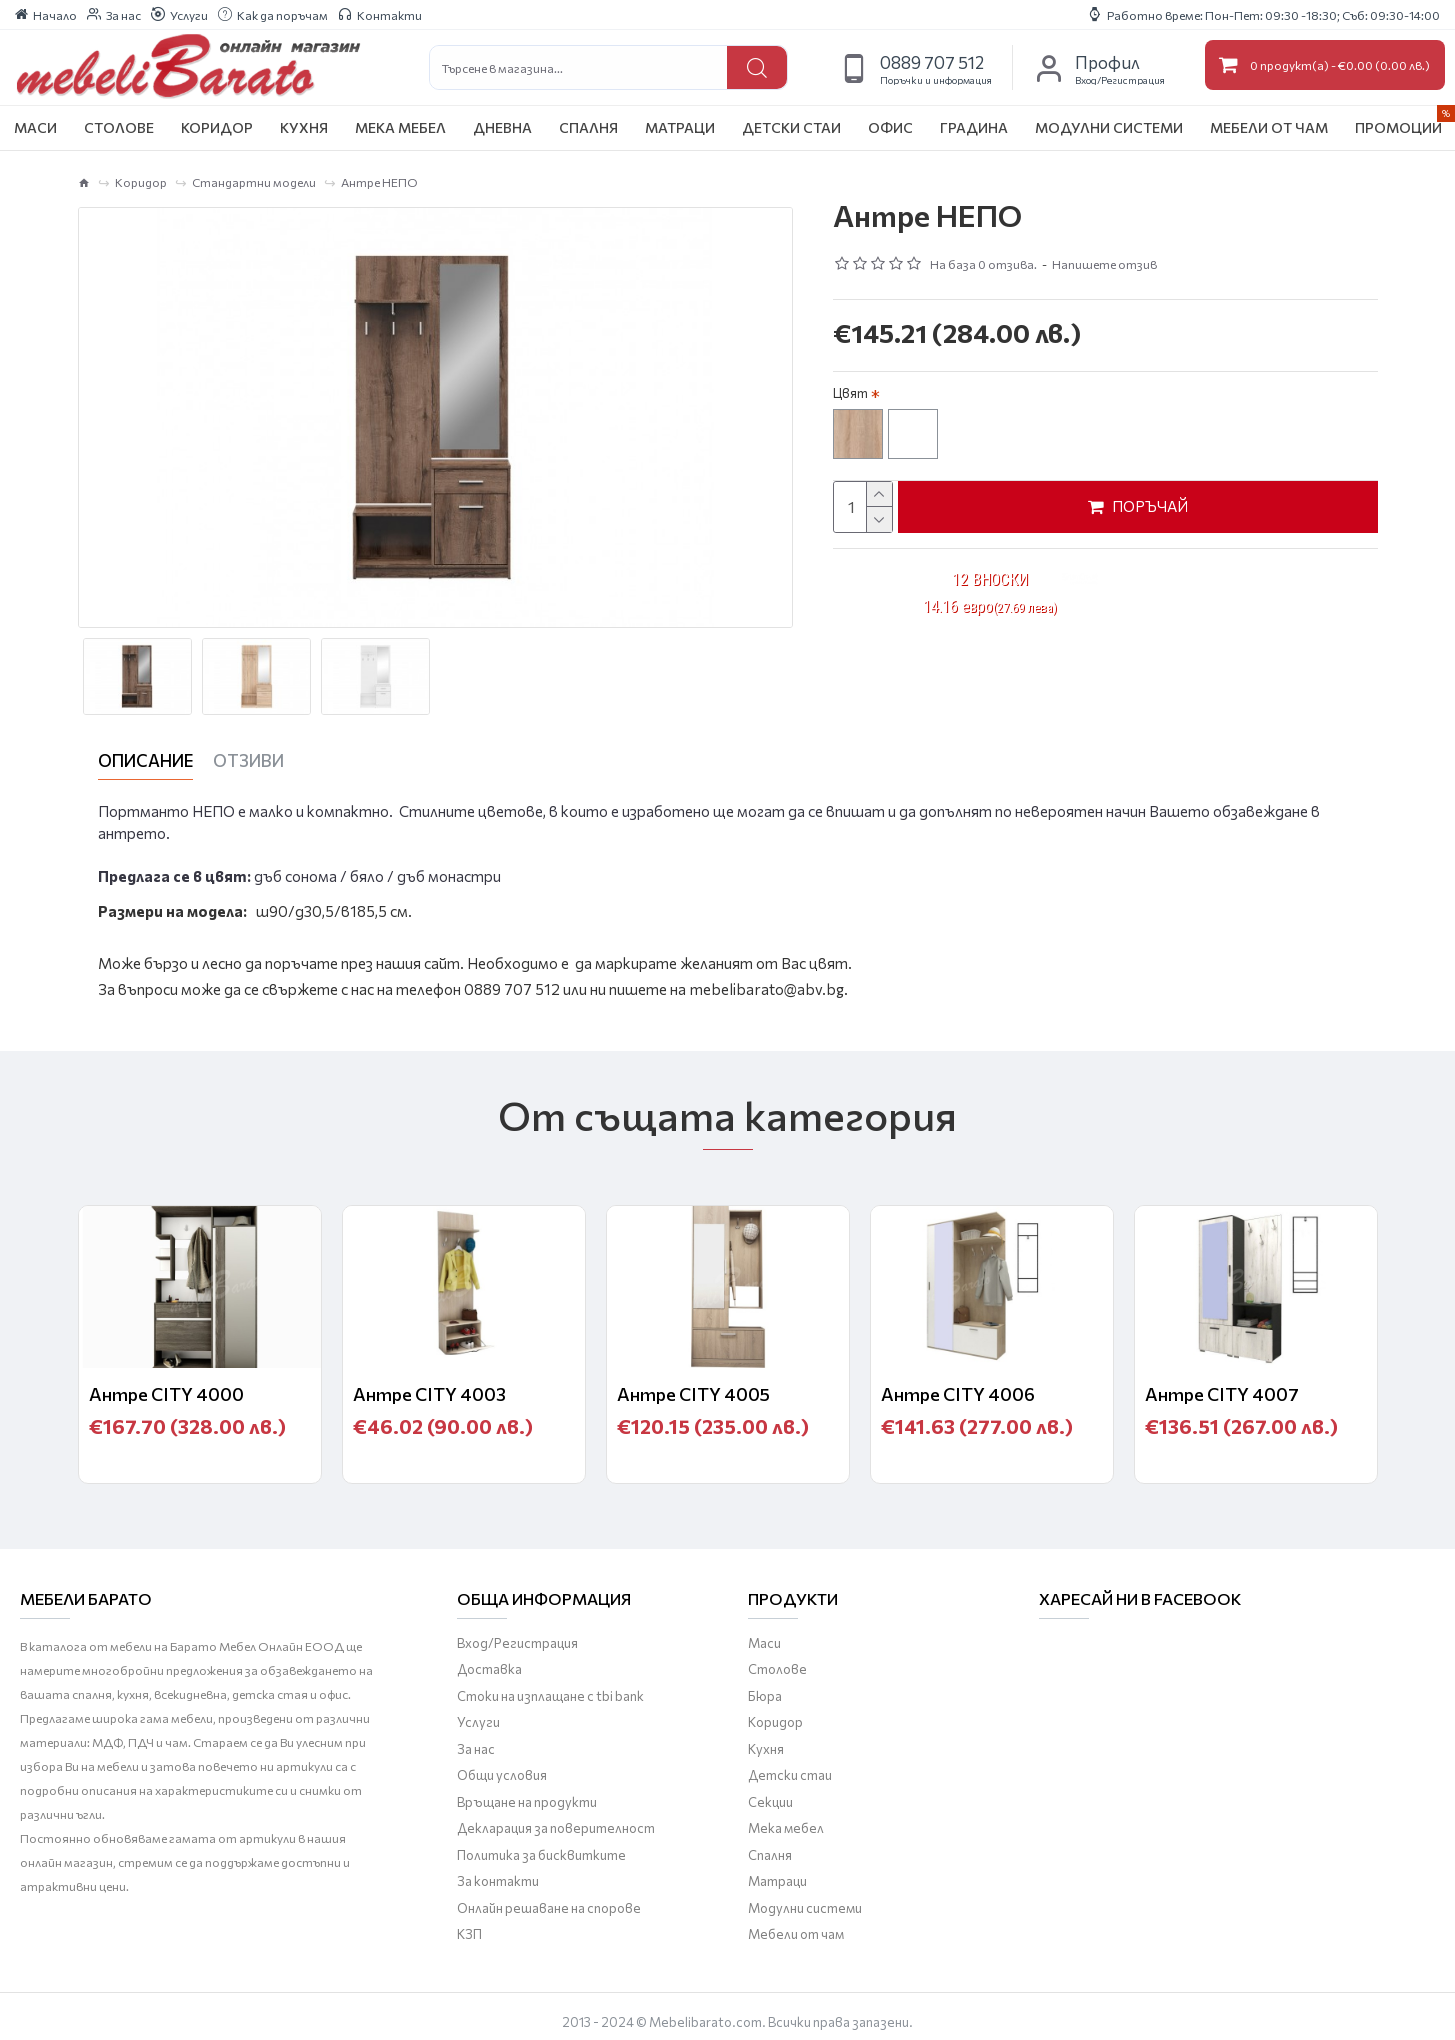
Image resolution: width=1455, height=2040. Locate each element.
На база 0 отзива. (983, 264)
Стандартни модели (254, 182)
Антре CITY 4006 (958, 1387)
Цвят (850, 393)
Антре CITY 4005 (693, 1387)
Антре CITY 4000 (166, 1387)
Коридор (141, 182)
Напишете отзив (1104, 264)
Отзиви (248, 760)
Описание (145, 760)
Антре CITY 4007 (1222, 1387)
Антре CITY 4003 (429, 1387)
